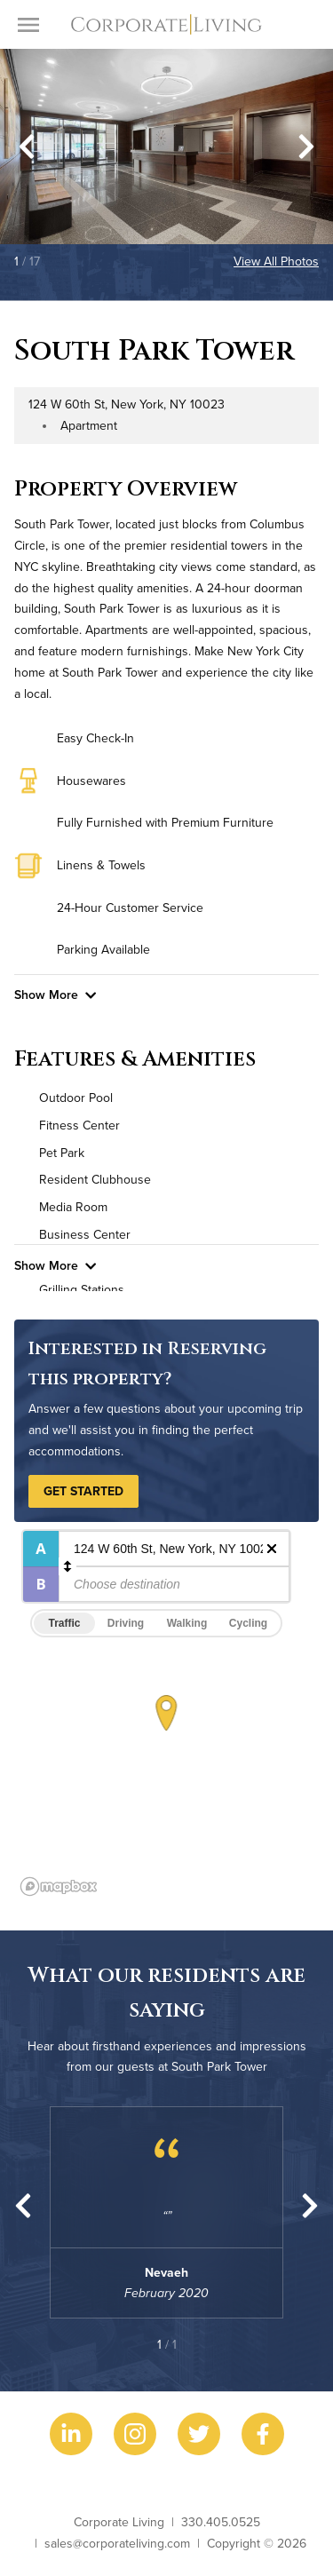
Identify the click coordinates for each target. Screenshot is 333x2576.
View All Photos (276, 261)
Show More (55, 994)
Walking (187, 1623)
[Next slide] (306, 146)
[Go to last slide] (27, 146)
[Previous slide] (23, 2206)
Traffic (64, 1623)
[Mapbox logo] (59, 1886)
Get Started (83, 1491)
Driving (125, 1623)
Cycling (248, 1623)
